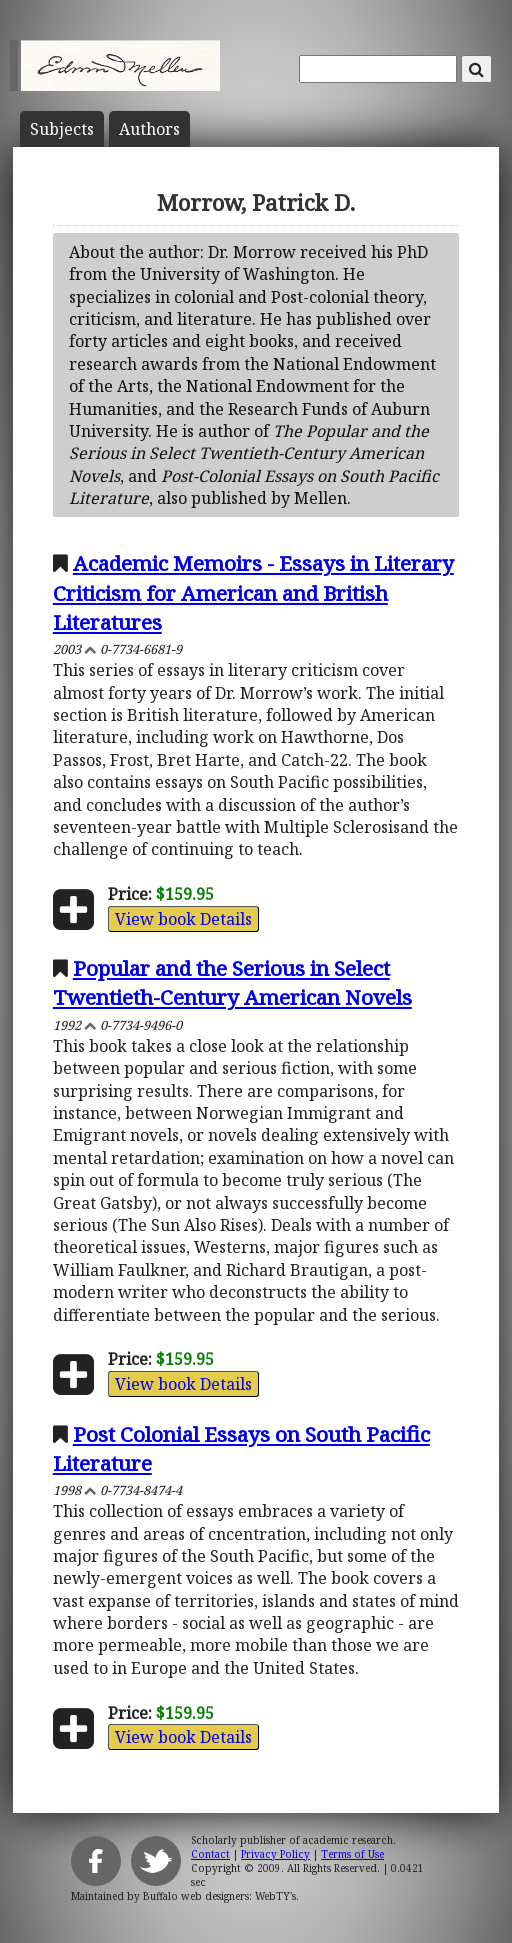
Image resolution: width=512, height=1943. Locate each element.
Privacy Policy (275, 1854)
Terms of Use (352, 1854)
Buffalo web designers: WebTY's (219, 1896)
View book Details (183, 919)
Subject (62, 129)
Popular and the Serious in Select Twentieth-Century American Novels (232, 982)
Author (149, 129)
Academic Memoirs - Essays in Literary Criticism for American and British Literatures (253, 592)
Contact (210, 1854)
